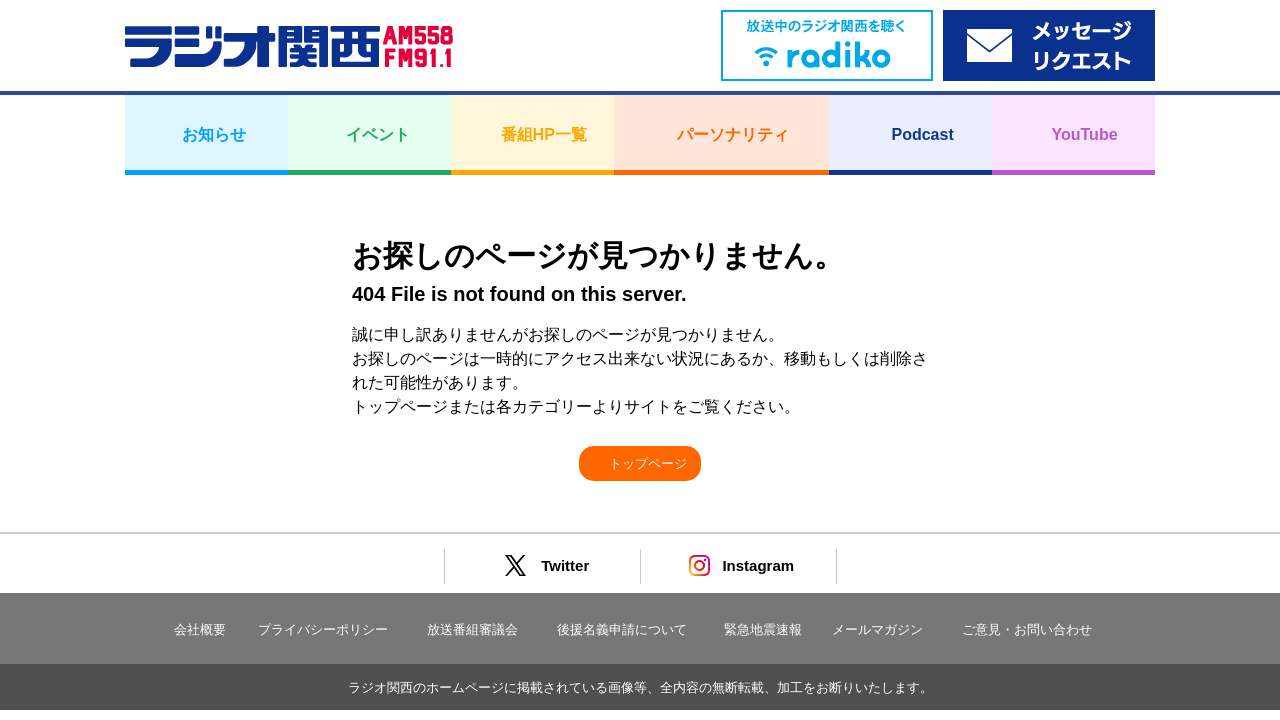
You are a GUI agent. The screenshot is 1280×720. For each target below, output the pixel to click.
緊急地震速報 (763, 629)
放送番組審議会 (472, 629)
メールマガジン (877, 629)
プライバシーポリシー (323, 629)
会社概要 (200, 629)
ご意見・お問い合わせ (1027, 629)
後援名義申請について (622, 629)
